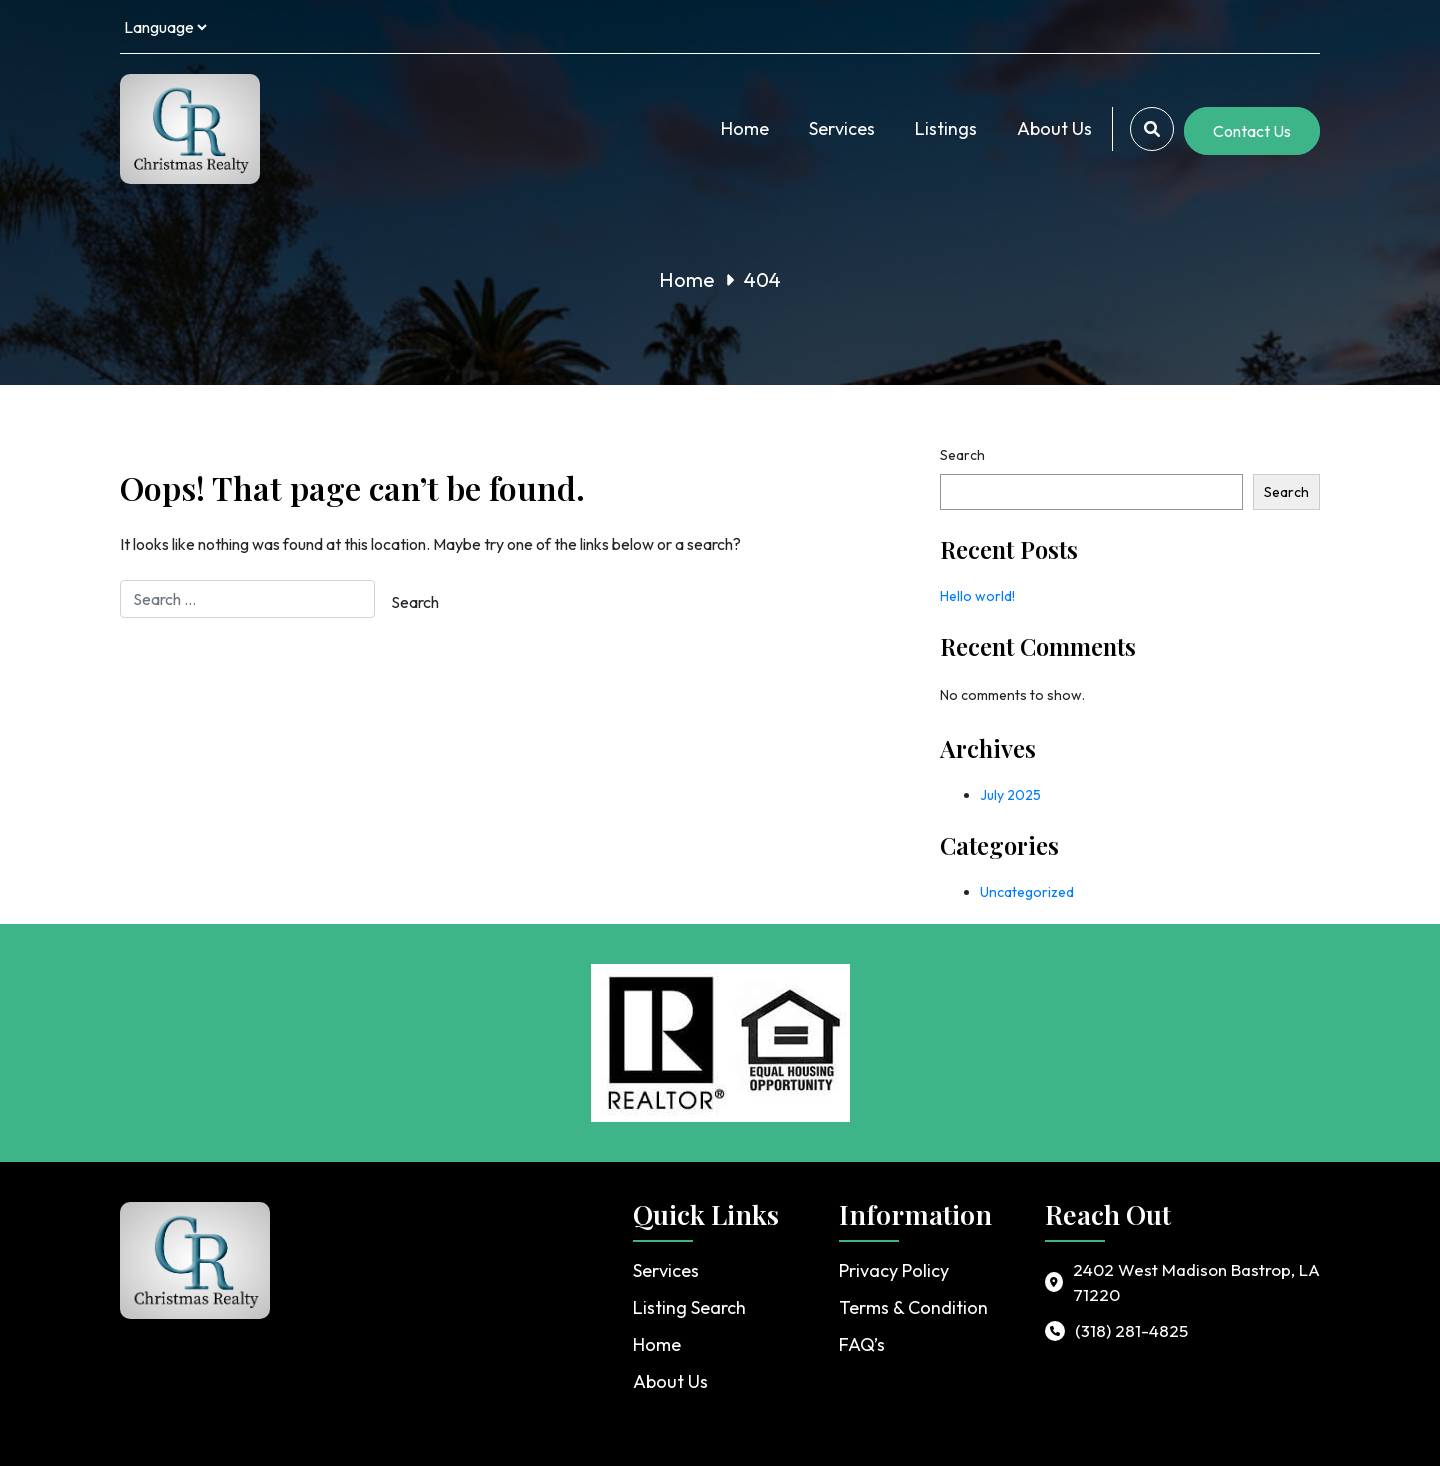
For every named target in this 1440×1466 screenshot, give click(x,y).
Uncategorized (1027, 892)
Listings (946, 128)
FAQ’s (862, 1344)
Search (962, 455)
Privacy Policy (894, 1270)
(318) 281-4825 (1131, 1330)
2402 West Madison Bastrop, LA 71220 (1196, 1282)
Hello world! (977, 596)
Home (745, 128)
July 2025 (1010, 795)
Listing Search (689, 1307)
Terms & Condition (913, 1307)
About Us (1054, 128)
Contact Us (1252, 131)
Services (842, 128)
